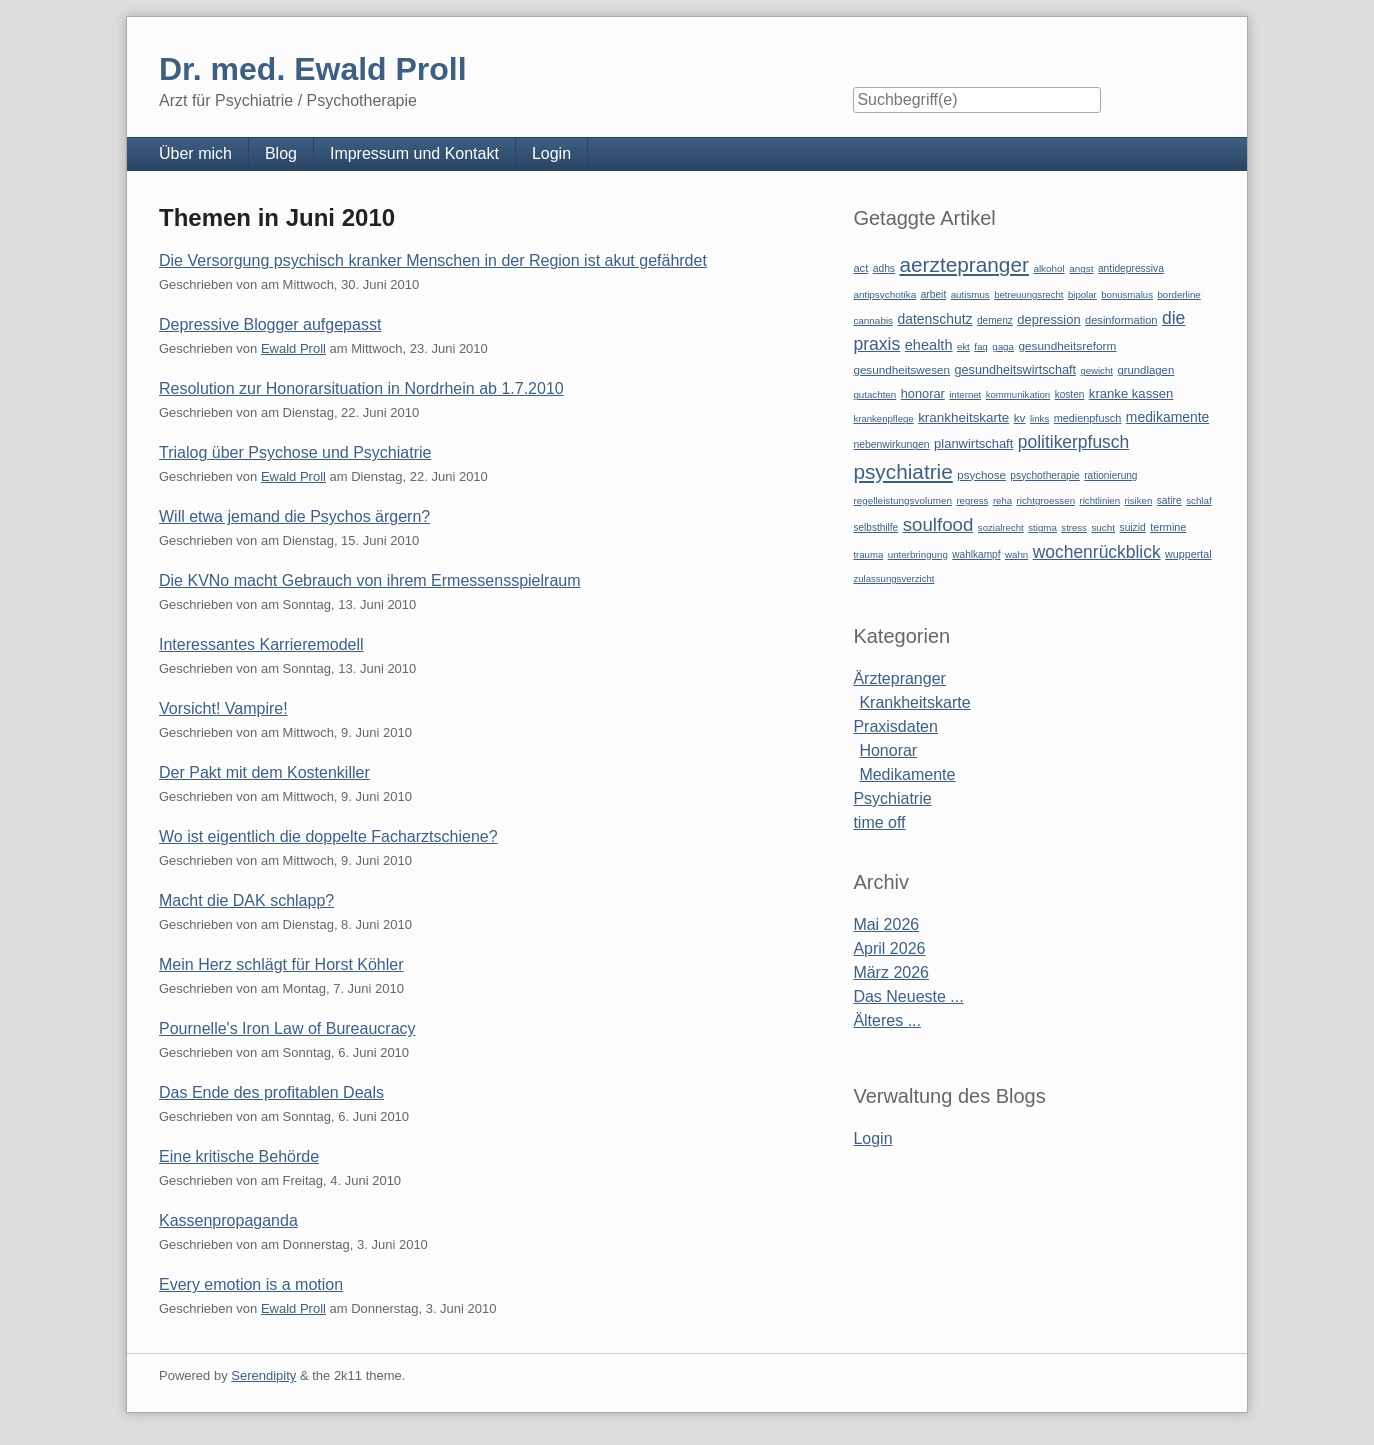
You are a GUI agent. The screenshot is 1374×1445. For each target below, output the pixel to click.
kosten (1070, 394)
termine (1168, 527)
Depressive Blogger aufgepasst (270, 324)
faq (981, 346)
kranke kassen (1131, 393)
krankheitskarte (963, 417)
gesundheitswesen (901, 369)
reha (1002, 500)
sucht (1103, 527)
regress (972, 500)
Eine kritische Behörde (239, 1156)
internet (965, 394)
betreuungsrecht (1028, 294)
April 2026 (889, 948)
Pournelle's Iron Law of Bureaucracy (287, 1028)
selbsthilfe (875, 527)
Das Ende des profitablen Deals (271, 1092)
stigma (1042, 527)
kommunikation (1018, 394)
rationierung (1110, 475)
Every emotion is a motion (251, 1284)
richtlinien (1100, 500)
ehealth (929, 345)
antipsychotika (884, 294)
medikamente (1167, 417)
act (860, 268)
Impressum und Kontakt (414, 153)
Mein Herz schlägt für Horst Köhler (281, 964)
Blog (281, 153)
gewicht (1096, 370)
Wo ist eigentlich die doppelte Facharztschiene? (328, 836)
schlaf (1198, 500)
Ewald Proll (293, 348)
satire (1169, 500)
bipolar (1082, 294)
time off (879, 822)
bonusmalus (1127, 294)
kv (1020, 418)
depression (1048, 319)
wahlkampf (976, 554)
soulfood (938, 524)
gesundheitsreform (1067, 346)
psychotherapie (1044, 475)
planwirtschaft (973, 443)
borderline (1178, 294)
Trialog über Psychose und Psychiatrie (295, 452)
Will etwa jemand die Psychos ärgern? (294, 516)
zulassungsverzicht (893, 578)
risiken (1139, 500)
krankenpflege (883, 418)
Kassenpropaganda (228, 1220)
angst (1081, 268)
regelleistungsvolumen (902, 500)
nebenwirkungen (891, 444)
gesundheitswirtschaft (1015, 370)
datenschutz (935, 319)
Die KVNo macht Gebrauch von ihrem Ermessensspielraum (370, 580)
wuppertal (1188, 554)
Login (551, 153)
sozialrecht (1001, 527)
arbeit (934, 294)
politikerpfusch (1073, 442)
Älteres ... (887, 1020)
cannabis (873, 320)
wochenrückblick (1097, 552)
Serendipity (263, 1375)
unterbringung (918, 554)
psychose (981, 475)
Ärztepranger (899, 678)
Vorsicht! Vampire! (223, 708)
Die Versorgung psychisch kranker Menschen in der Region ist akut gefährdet (433, 260)
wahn (1016, 554)
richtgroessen (1046, 500)
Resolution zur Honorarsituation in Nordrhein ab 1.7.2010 (361, 388)
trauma (868, 554)
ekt (963, 346)
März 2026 (891, 972)
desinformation (1121, 320)
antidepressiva (1131, 268)
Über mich (195, 153)
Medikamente (907, 774)
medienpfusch (1088, 418)
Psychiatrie (892, 798)
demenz (995, 320)
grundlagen (1145, 370)
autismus (970, 294)
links (1039, 418)
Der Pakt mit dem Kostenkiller (264, 772)
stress (1074, 527)
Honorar (888, 750)
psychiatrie (902, 471)
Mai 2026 (886, 924)
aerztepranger (963, 264)
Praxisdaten (895, 726)
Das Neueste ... (908, 996)
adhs (884, 268)
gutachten (874, 394)
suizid (1133, 527)
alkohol (1048, 268)
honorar (923, 393)
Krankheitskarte (914, 702)
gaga (1003, 346)
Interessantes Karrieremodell (261, 644)
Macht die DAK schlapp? (246, 900)
